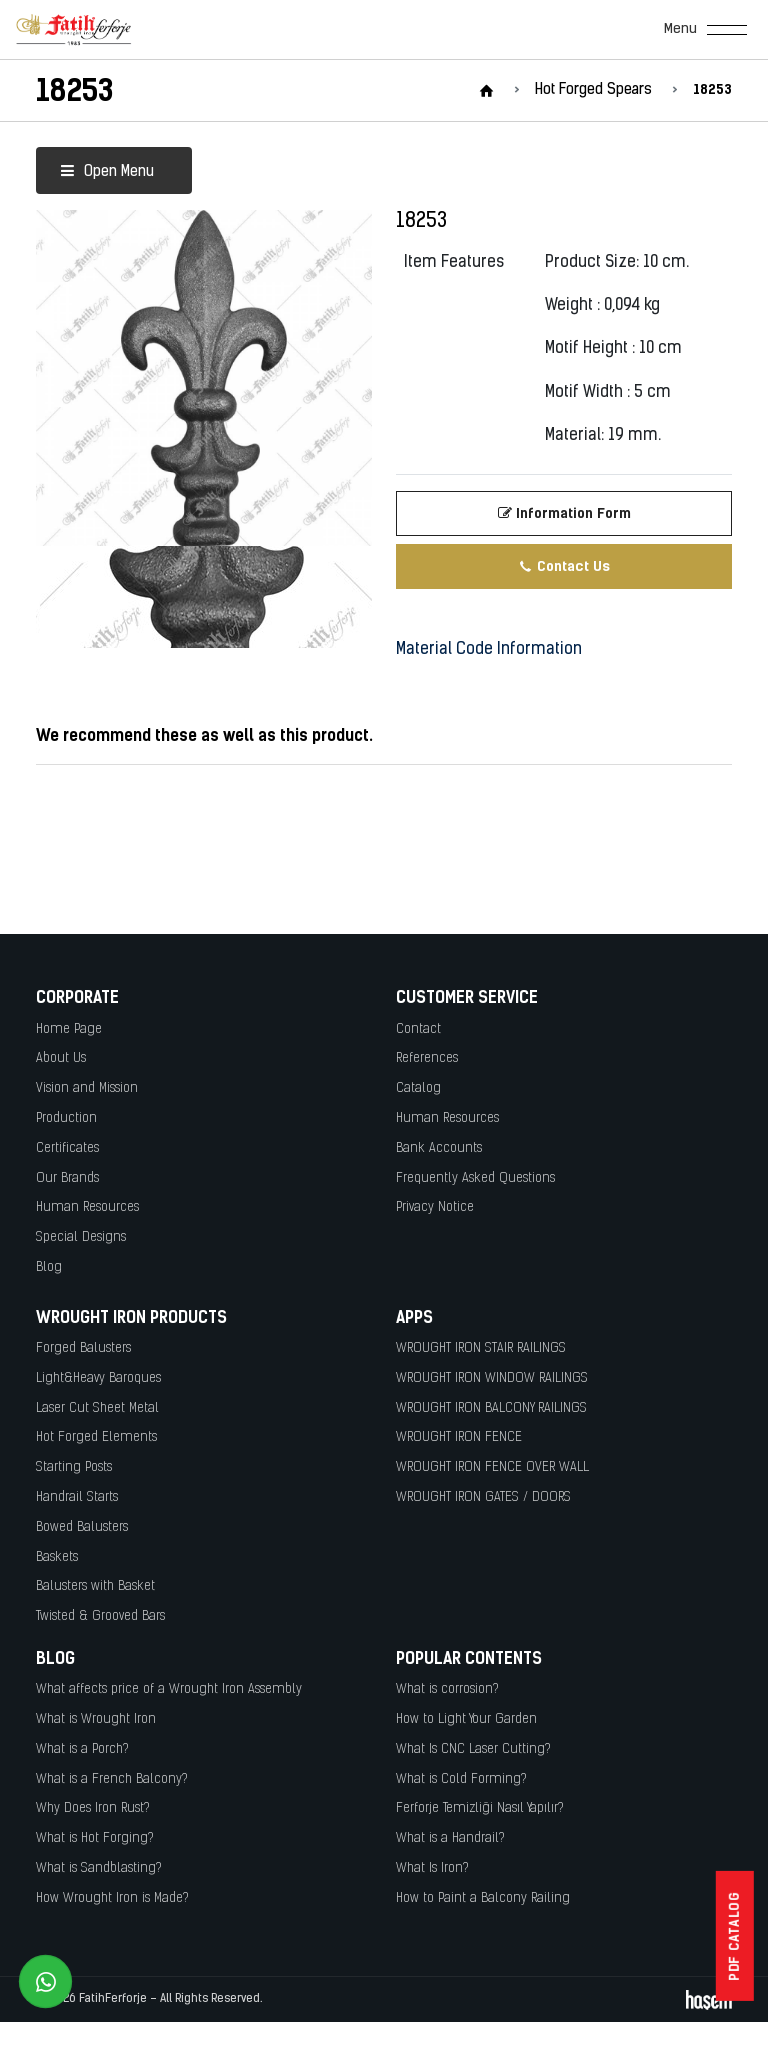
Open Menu (107, 172)
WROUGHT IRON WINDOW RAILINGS (492, 1378)
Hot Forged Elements (96, 1437)
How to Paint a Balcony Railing (483, 1898)
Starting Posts (74, 1467)
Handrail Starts (77, 1497)
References (427, 1058)
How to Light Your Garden (466, 1719)
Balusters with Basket (95, 1586)
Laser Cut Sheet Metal (97, 1408)
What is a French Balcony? (112, 1779)
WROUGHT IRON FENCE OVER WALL (492, 1467)
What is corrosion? (447, 1689)
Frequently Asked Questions (475, 1178)
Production (66, 1118)
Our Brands (67, 1178)
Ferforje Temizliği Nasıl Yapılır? (480, 1808)
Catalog (418, 1088)
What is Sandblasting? (99, 1868)
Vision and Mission (87, 1088)
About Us (61, 1058)
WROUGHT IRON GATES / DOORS (483, 1497)
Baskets (57, 1557)
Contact (418, 1029)
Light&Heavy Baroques (98, 1378)
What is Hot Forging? (95, 1838)
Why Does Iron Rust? (93, 1808)
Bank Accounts (439, 1148)
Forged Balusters (83, 1348)
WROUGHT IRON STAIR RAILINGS (481, 1348)
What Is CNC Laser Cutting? (473, 1749)
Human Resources (87, 1207)
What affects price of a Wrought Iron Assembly (169, 1689)
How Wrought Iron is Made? (112, 1898)
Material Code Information (489, 650)
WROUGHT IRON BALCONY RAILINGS (491, 1408)
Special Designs (81, 1237)
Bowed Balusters (82, 1527)
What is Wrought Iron (96, 1719)
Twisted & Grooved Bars (100, 1616)
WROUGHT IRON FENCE (459, 1437)
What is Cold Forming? (461, 1779)
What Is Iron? (432, 1868)
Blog (49, 1267)
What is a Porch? (82, 1749)
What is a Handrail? (450, 1838)
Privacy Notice (435, 1207)
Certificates (67, 1148)
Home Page (69, 1029)
